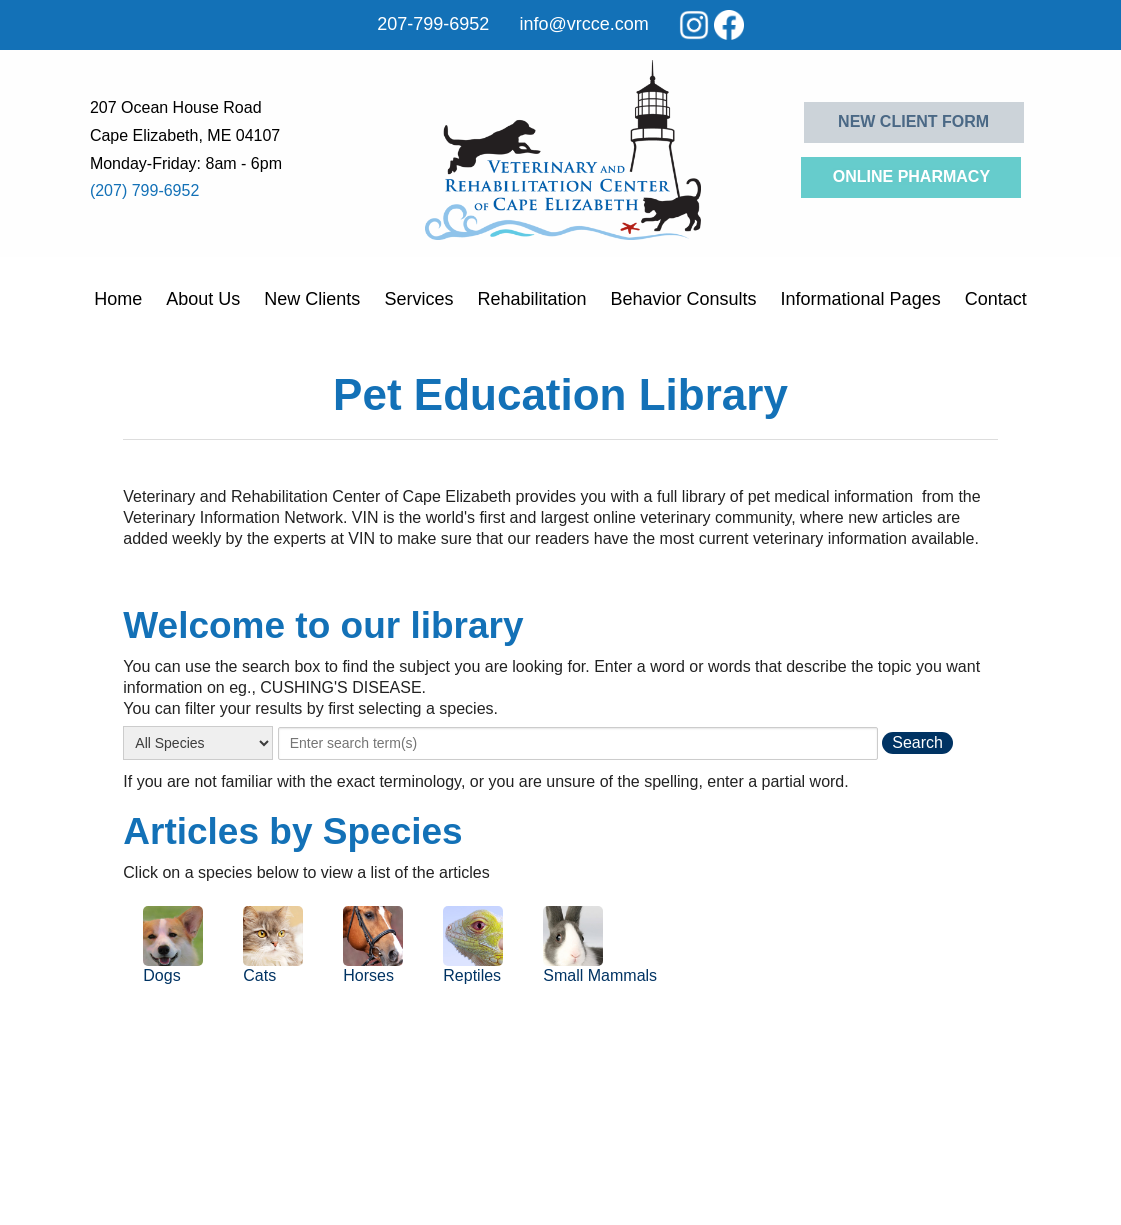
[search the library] (917, 743)
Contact (996, 299)
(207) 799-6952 (144, 190)
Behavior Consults (683, 299)
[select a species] (198, 743)
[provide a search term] (578, 743)
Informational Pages (861, 299)
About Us (203, 299)
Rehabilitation (531, 299)
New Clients (312, 299)
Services (418, 299)
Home (118, 299)
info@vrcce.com (583, 24)
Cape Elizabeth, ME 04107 (185, 135)
